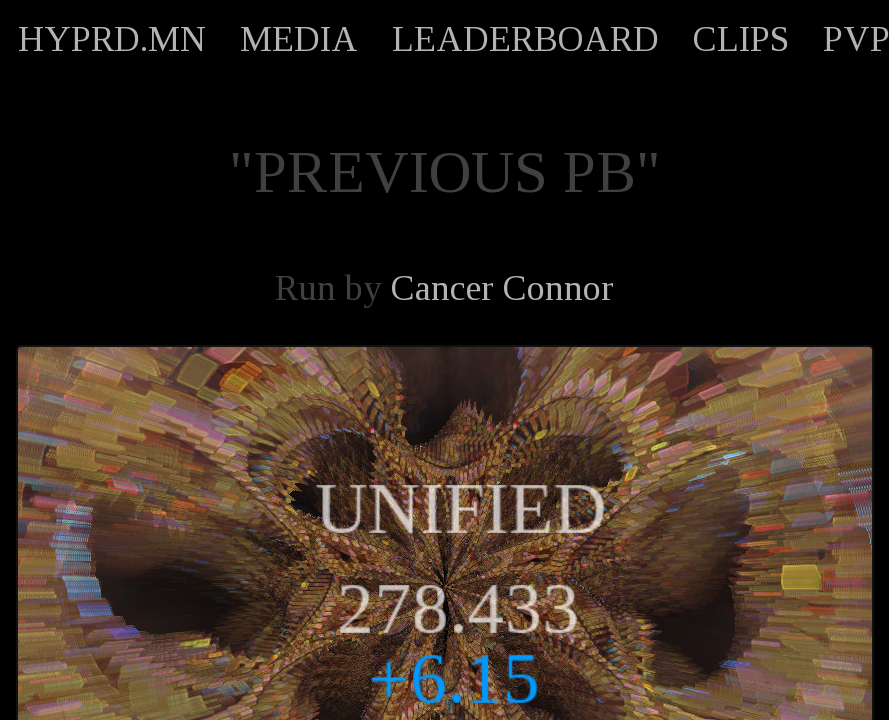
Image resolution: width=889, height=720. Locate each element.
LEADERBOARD (525, 39)
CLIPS (741, 39)
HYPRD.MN (112, 39)
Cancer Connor (502, 288)
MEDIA (299, 39)
